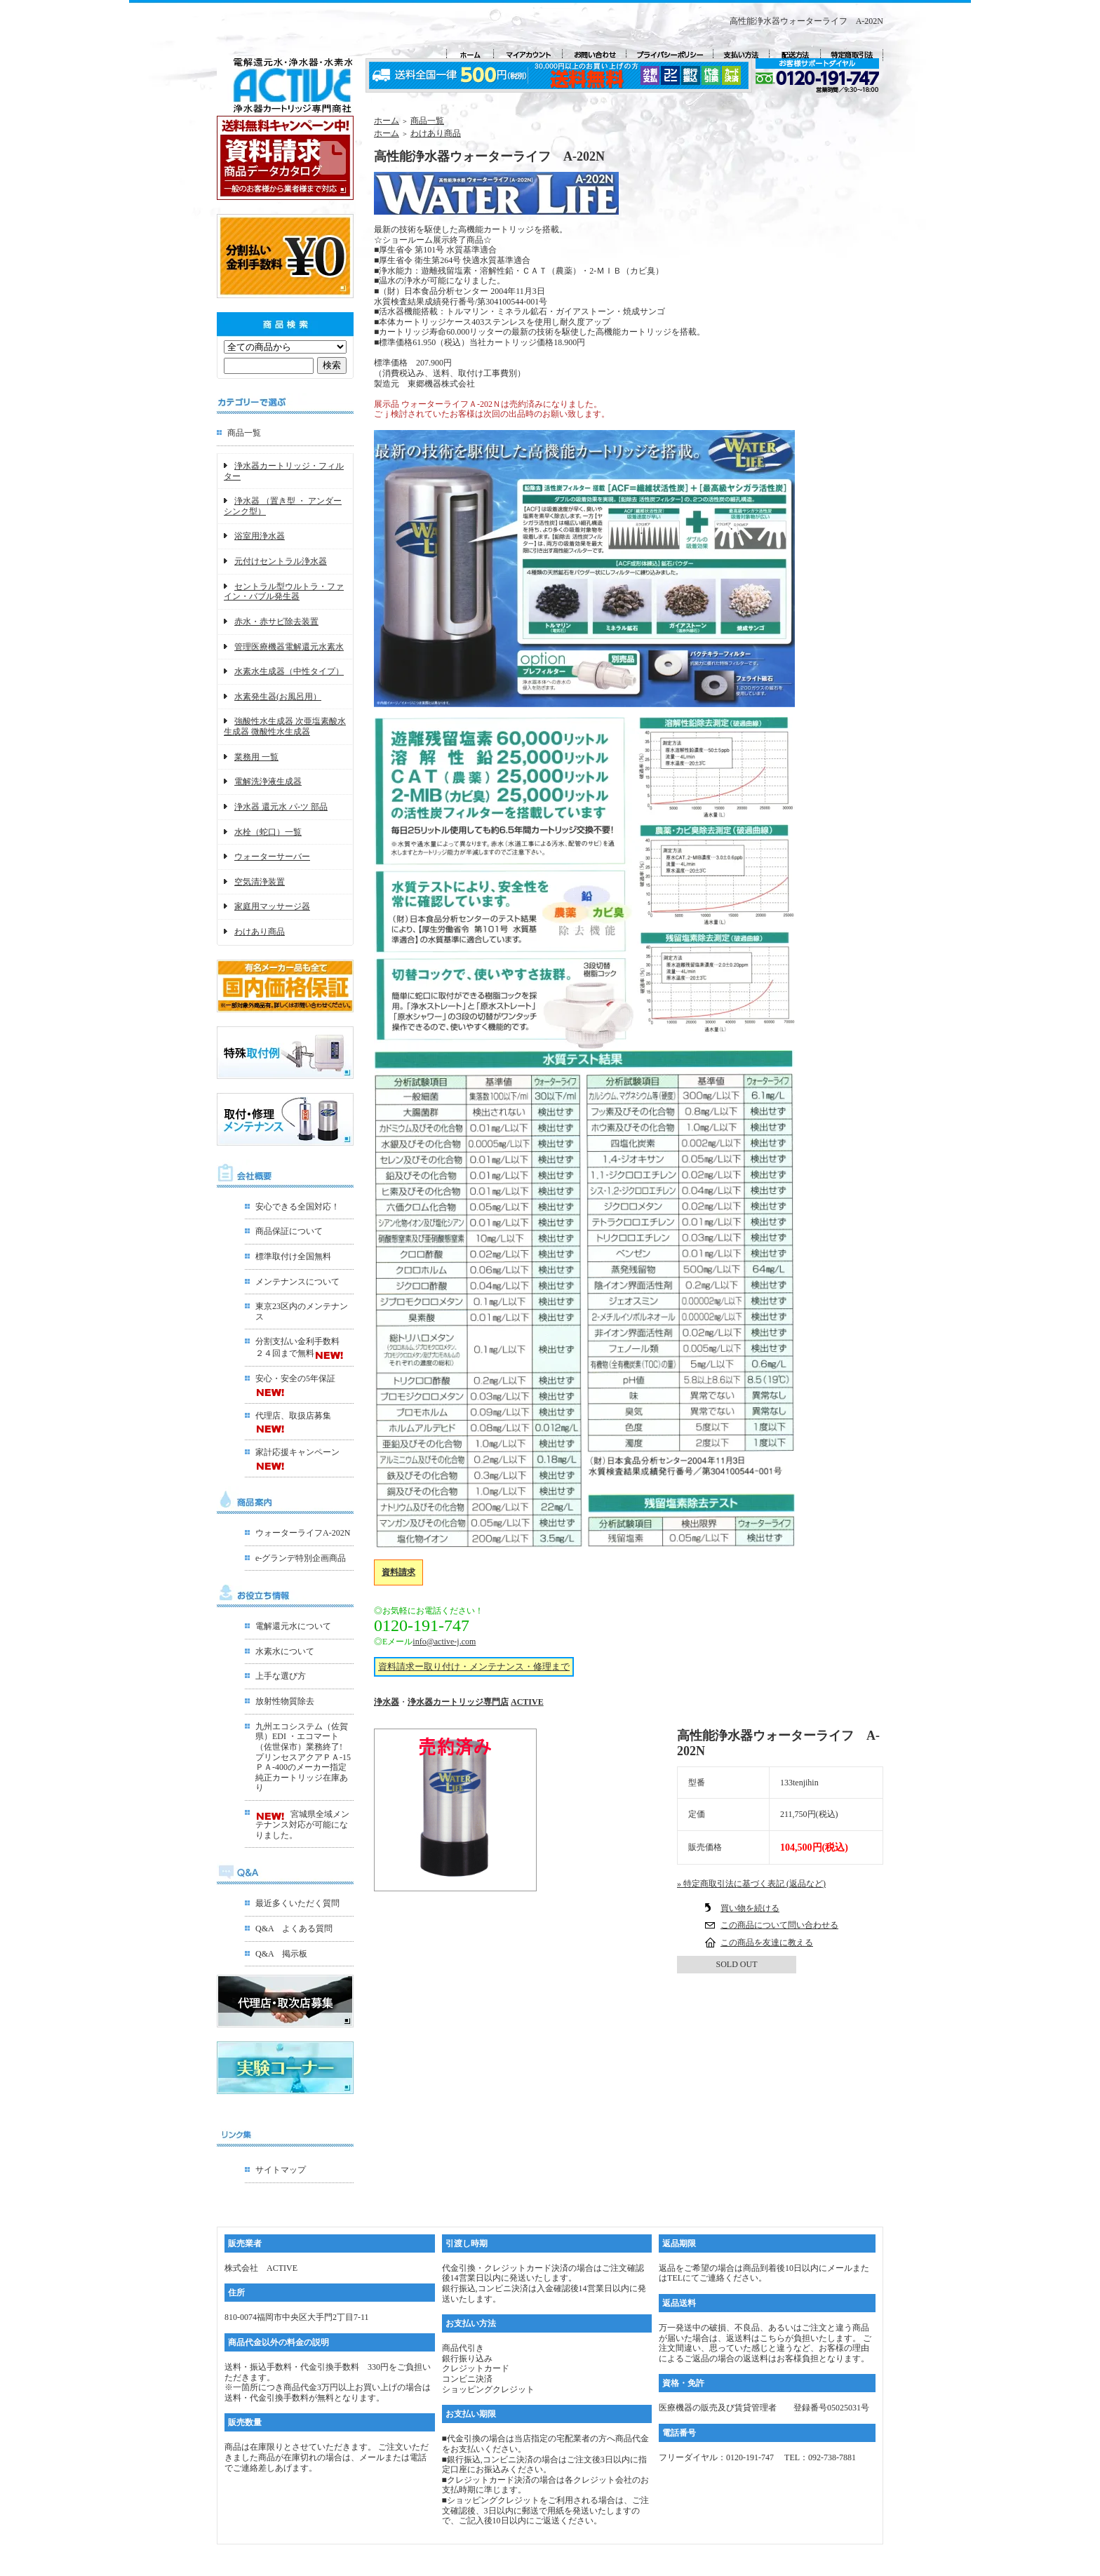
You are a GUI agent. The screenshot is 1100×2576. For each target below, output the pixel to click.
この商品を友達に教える (766, 1942)
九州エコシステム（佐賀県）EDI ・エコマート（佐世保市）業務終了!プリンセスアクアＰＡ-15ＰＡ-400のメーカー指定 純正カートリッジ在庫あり (303, 1757)
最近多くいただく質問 (297, 1903)
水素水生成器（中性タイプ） (289, 671)
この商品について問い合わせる (779, 1925)
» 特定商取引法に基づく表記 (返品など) (751, 1884)
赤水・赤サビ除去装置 (276, 621)
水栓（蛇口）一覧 (268, 832)
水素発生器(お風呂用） (277, 697)
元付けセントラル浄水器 (280, 561)
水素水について (284, 1651)
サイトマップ (280, 2170)
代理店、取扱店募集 (293, 1416)
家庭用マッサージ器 (272, 906)
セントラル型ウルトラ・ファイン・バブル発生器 (284, 592)
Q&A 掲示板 (281, 1954)
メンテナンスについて (297, 1282)
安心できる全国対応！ (297, 1207)
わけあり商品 (259, 932)
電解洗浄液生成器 (268, 781)
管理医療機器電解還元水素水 (289, 647)
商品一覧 (244, 433)
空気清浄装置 (259, 882)
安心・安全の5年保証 (295, 1378)
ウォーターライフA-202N (302, 1533)
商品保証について (289, 1231)
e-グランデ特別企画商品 (300, 1558)
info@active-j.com (444, 1641)
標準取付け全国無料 (293, 1256)
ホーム (386, 121)
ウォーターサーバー (272, 856)
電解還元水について (293, 1626)
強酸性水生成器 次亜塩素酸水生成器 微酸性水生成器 (285, 726)
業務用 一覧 (256, 757)
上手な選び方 (280, 1676)
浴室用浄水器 (259, 536)
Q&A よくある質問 (294, 1928)
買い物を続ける (749, 1908)
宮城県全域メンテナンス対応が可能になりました (302, 1824)
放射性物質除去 (284, 1701)
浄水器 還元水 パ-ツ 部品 (281, 807)
